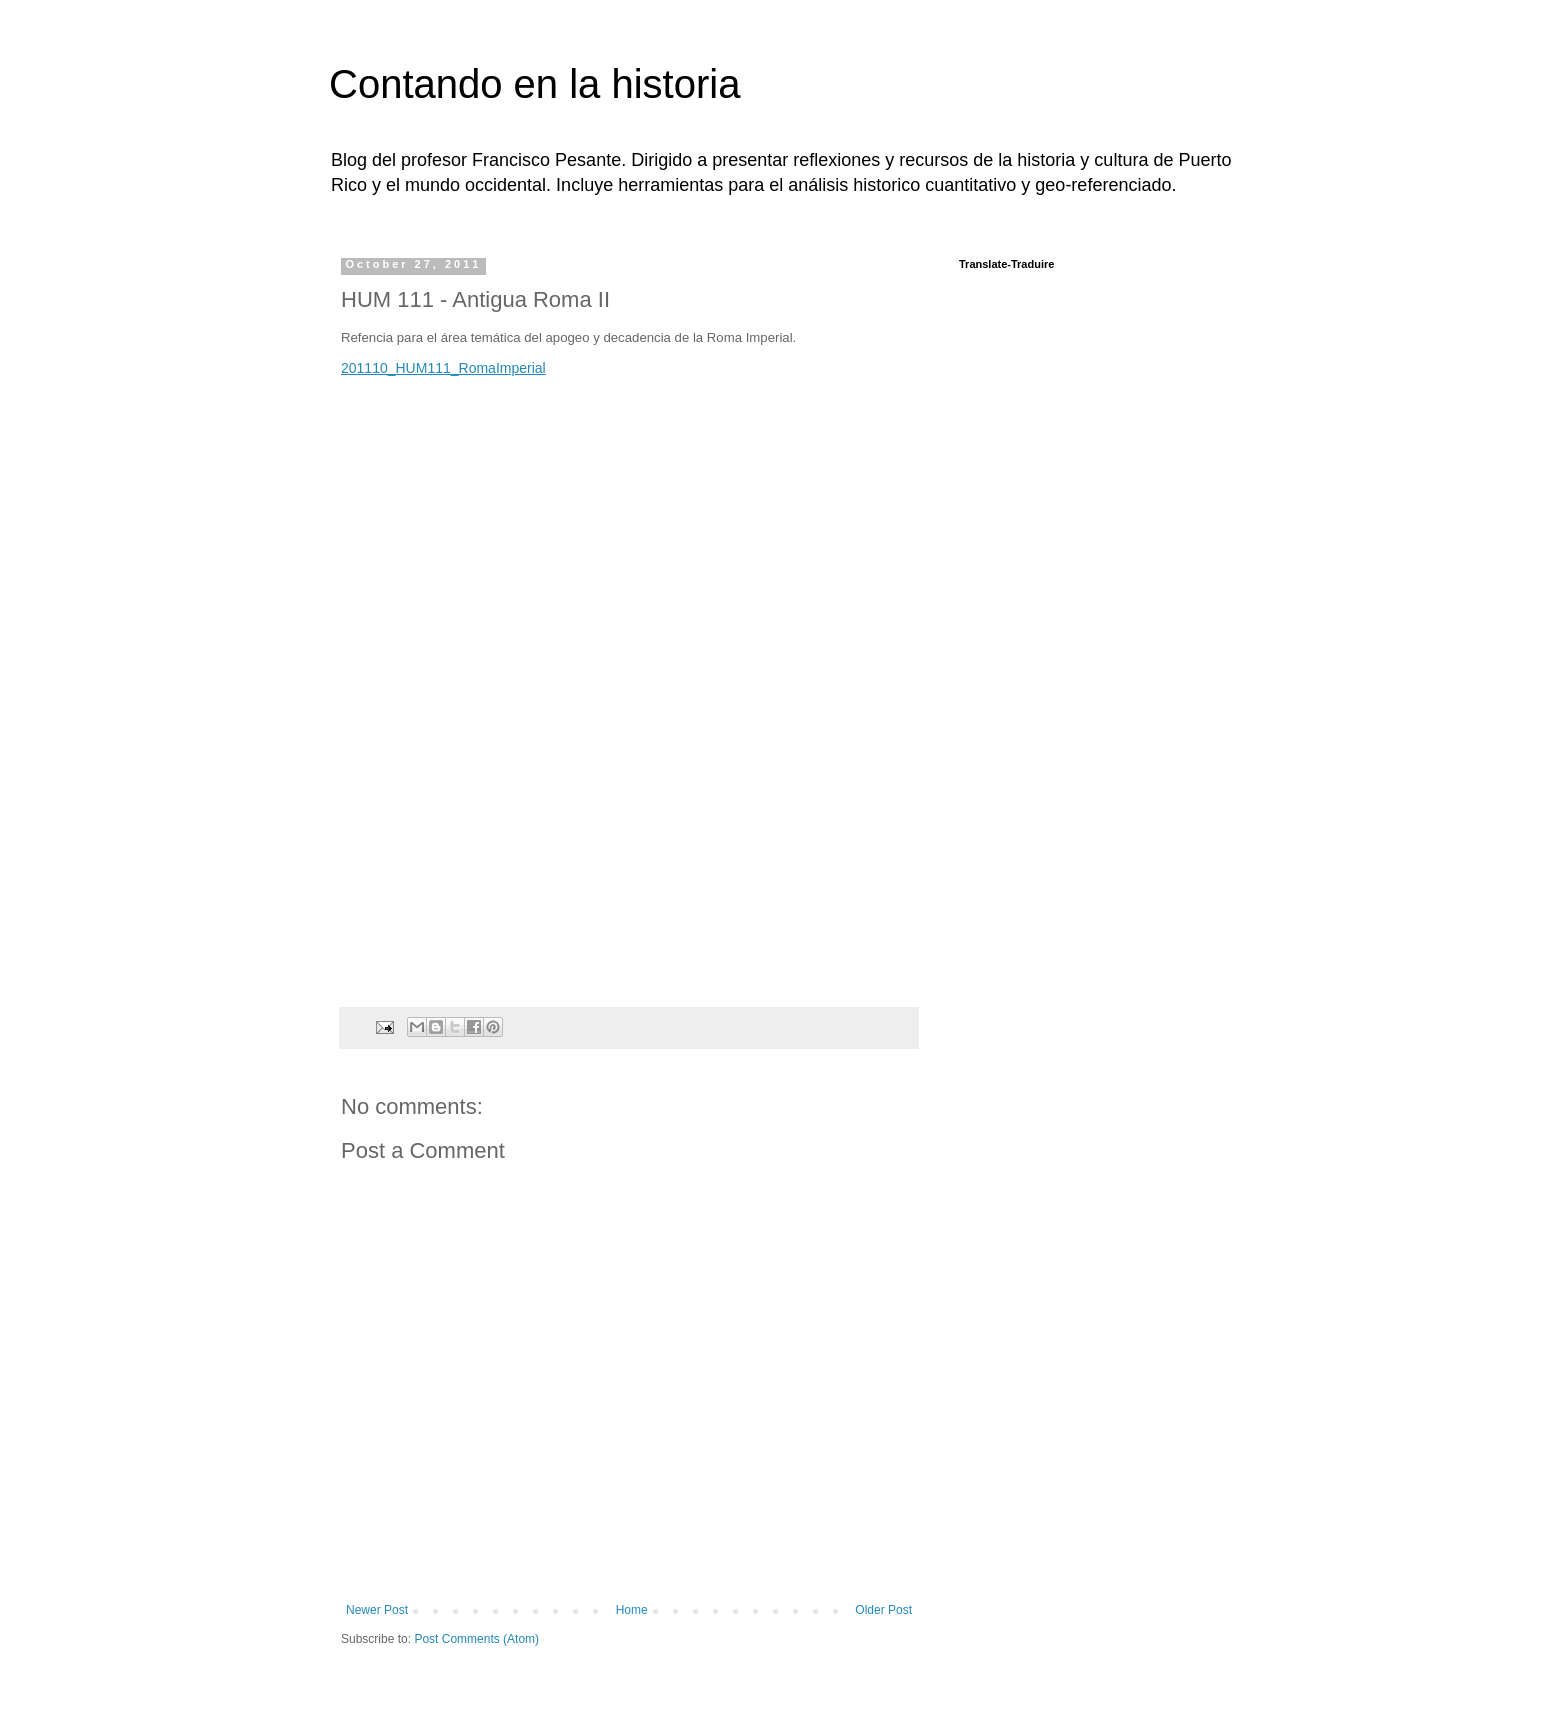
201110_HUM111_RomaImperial (443, 368)
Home (632, 1610)
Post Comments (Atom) (476, 1639)
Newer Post (377, 1610)
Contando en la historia (534, 84)
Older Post (883, 1610)
